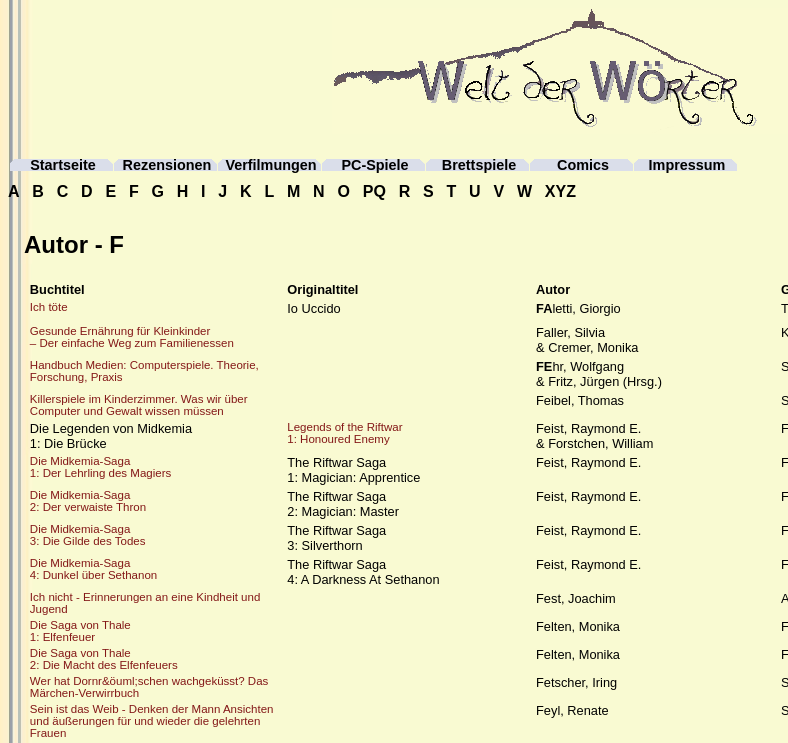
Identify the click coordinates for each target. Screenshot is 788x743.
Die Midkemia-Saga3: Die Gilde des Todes (88, 535)
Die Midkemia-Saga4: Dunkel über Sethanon (93, 569)
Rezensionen (167, 165)
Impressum (687, 165)
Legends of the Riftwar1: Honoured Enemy (344, 433)
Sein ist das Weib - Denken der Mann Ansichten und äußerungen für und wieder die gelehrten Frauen (152, 721)
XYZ (560, 191)
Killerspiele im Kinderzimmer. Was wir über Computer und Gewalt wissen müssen (139, 405)
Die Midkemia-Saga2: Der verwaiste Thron (88, 501)
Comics (583, 165)
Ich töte (49, 307)
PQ (374, 191)
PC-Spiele (374, 165)
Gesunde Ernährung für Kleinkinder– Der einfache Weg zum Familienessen (132, 337)
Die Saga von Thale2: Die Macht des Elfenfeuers (104, 659)
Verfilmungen (270, 165)
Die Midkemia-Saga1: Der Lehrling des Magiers (100, 467)
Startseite (63, 165)
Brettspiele (479, 165)
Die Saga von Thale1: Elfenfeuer (80, 631)
